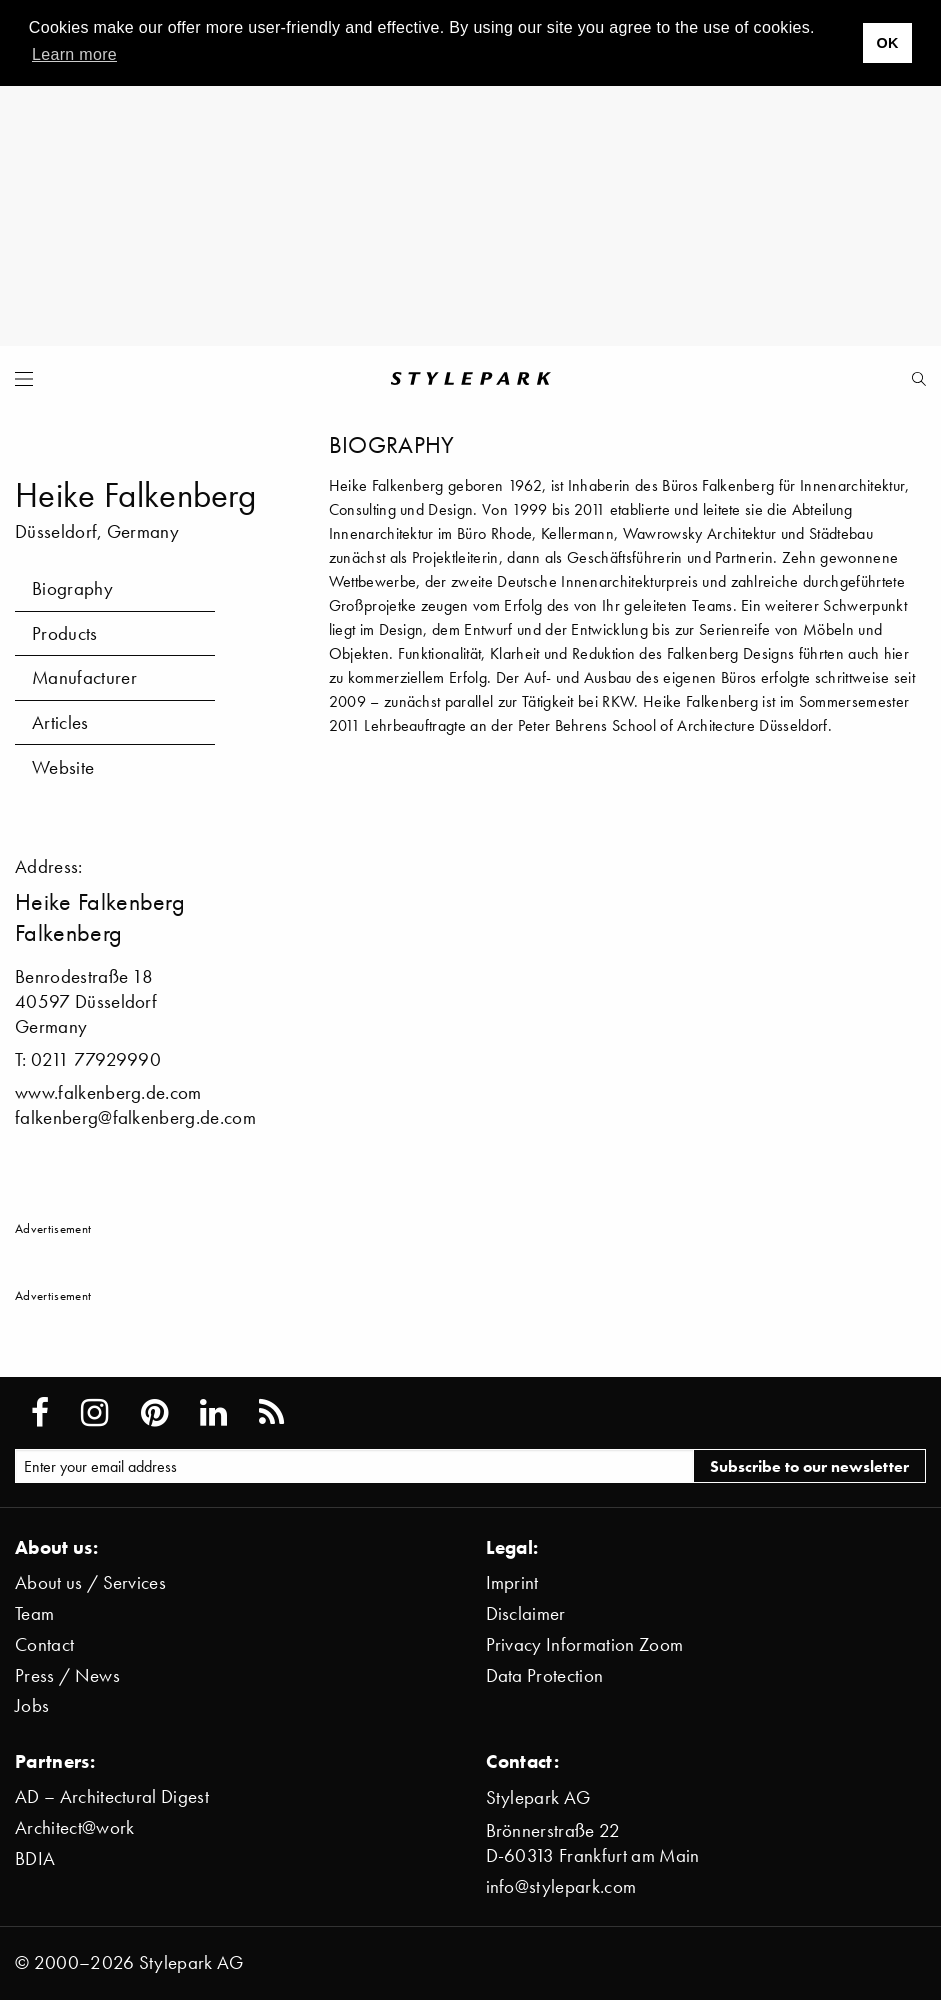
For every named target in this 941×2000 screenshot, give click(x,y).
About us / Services (90, 1582)
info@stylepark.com (561, 1886)
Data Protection (545, 1675)
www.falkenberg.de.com (108, 1092)
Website (63, 767)
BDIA (35, 1858)
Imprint (512, 1582)
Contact (44, 1644)
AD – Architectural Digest (112, 1796)
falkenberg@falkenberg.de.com (135, 1117)
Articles (60, 722)
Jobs (32, 1705)
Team (34, 1613)
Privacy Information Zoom (585, 1644)
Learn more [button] (74, 54)
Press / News (67, 1675)
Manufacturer (84, 677)
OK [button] (887, 43)
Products (65, 633)
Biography (72, 588)
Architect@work (74, 1827)
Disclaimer (526, 1613)
